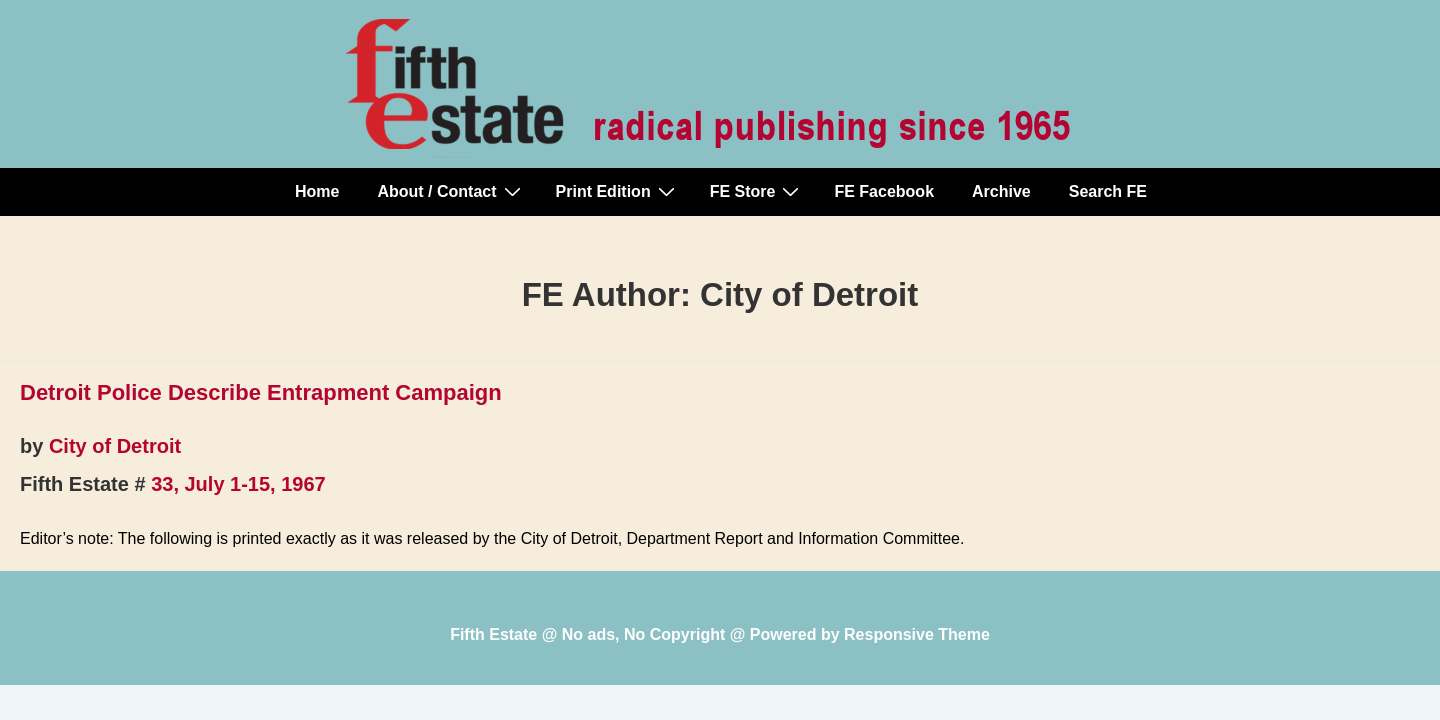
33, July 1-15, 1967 (238, 484)
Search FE (1108, 191)
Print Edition (618, 191)
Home (317, 191)
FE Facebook (884, 191)
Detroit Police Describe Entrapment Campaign (261, 392)
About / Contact (451, 191)
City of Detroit (115, 446)
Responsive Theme (917, 634)
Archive (1001, 191)
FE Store (757, 191)
